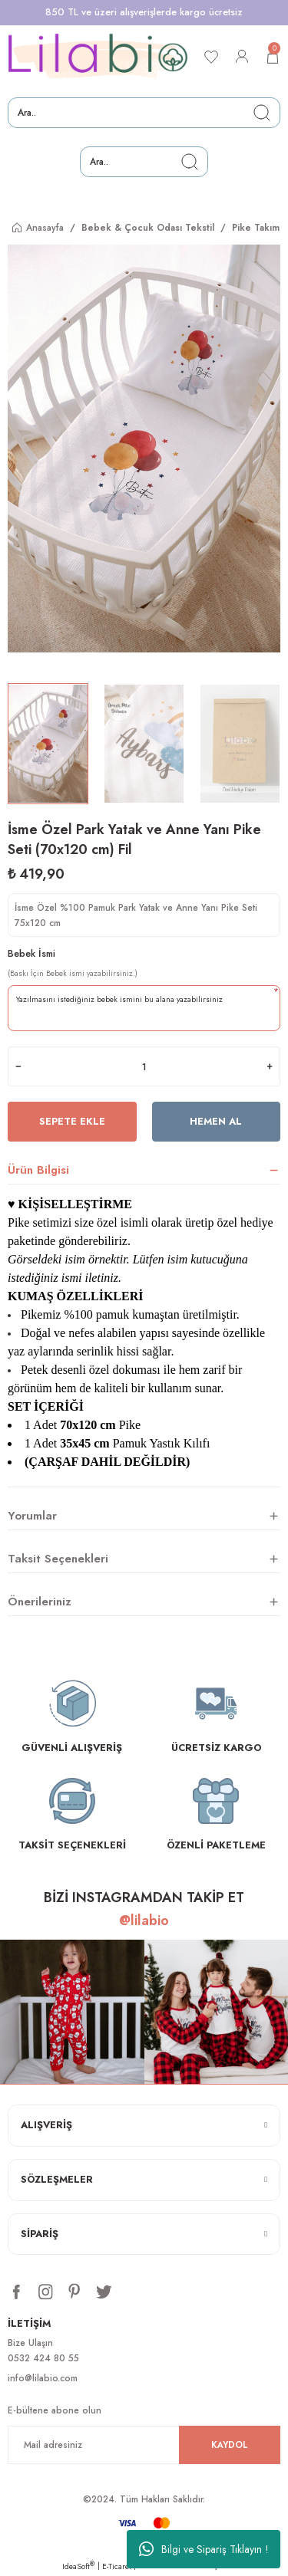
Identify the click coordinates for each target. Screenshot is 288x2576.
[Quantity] (144, 1066)
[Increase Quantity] (269, 1066)
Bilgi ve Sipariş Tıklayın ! (204, 2549)
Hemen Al (216, 1121)
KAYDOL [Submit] (229, 2444)
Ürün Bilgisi (38, 1170)
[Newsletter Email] (144, 2445)
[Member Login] (242, 56)
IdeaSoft (78, 2566)
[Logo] (98, 56)
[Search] (144, 112)
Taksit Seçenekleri (58, 1558)
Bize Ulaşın (30, 2342)
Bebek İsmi (31, 953)
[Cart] (272, 56)
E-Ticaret (116, 2566)
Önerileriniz (39, 1601)
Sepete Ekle (72, 1121)
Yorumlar (32, 1515)
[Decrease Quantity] (18, 1066)
